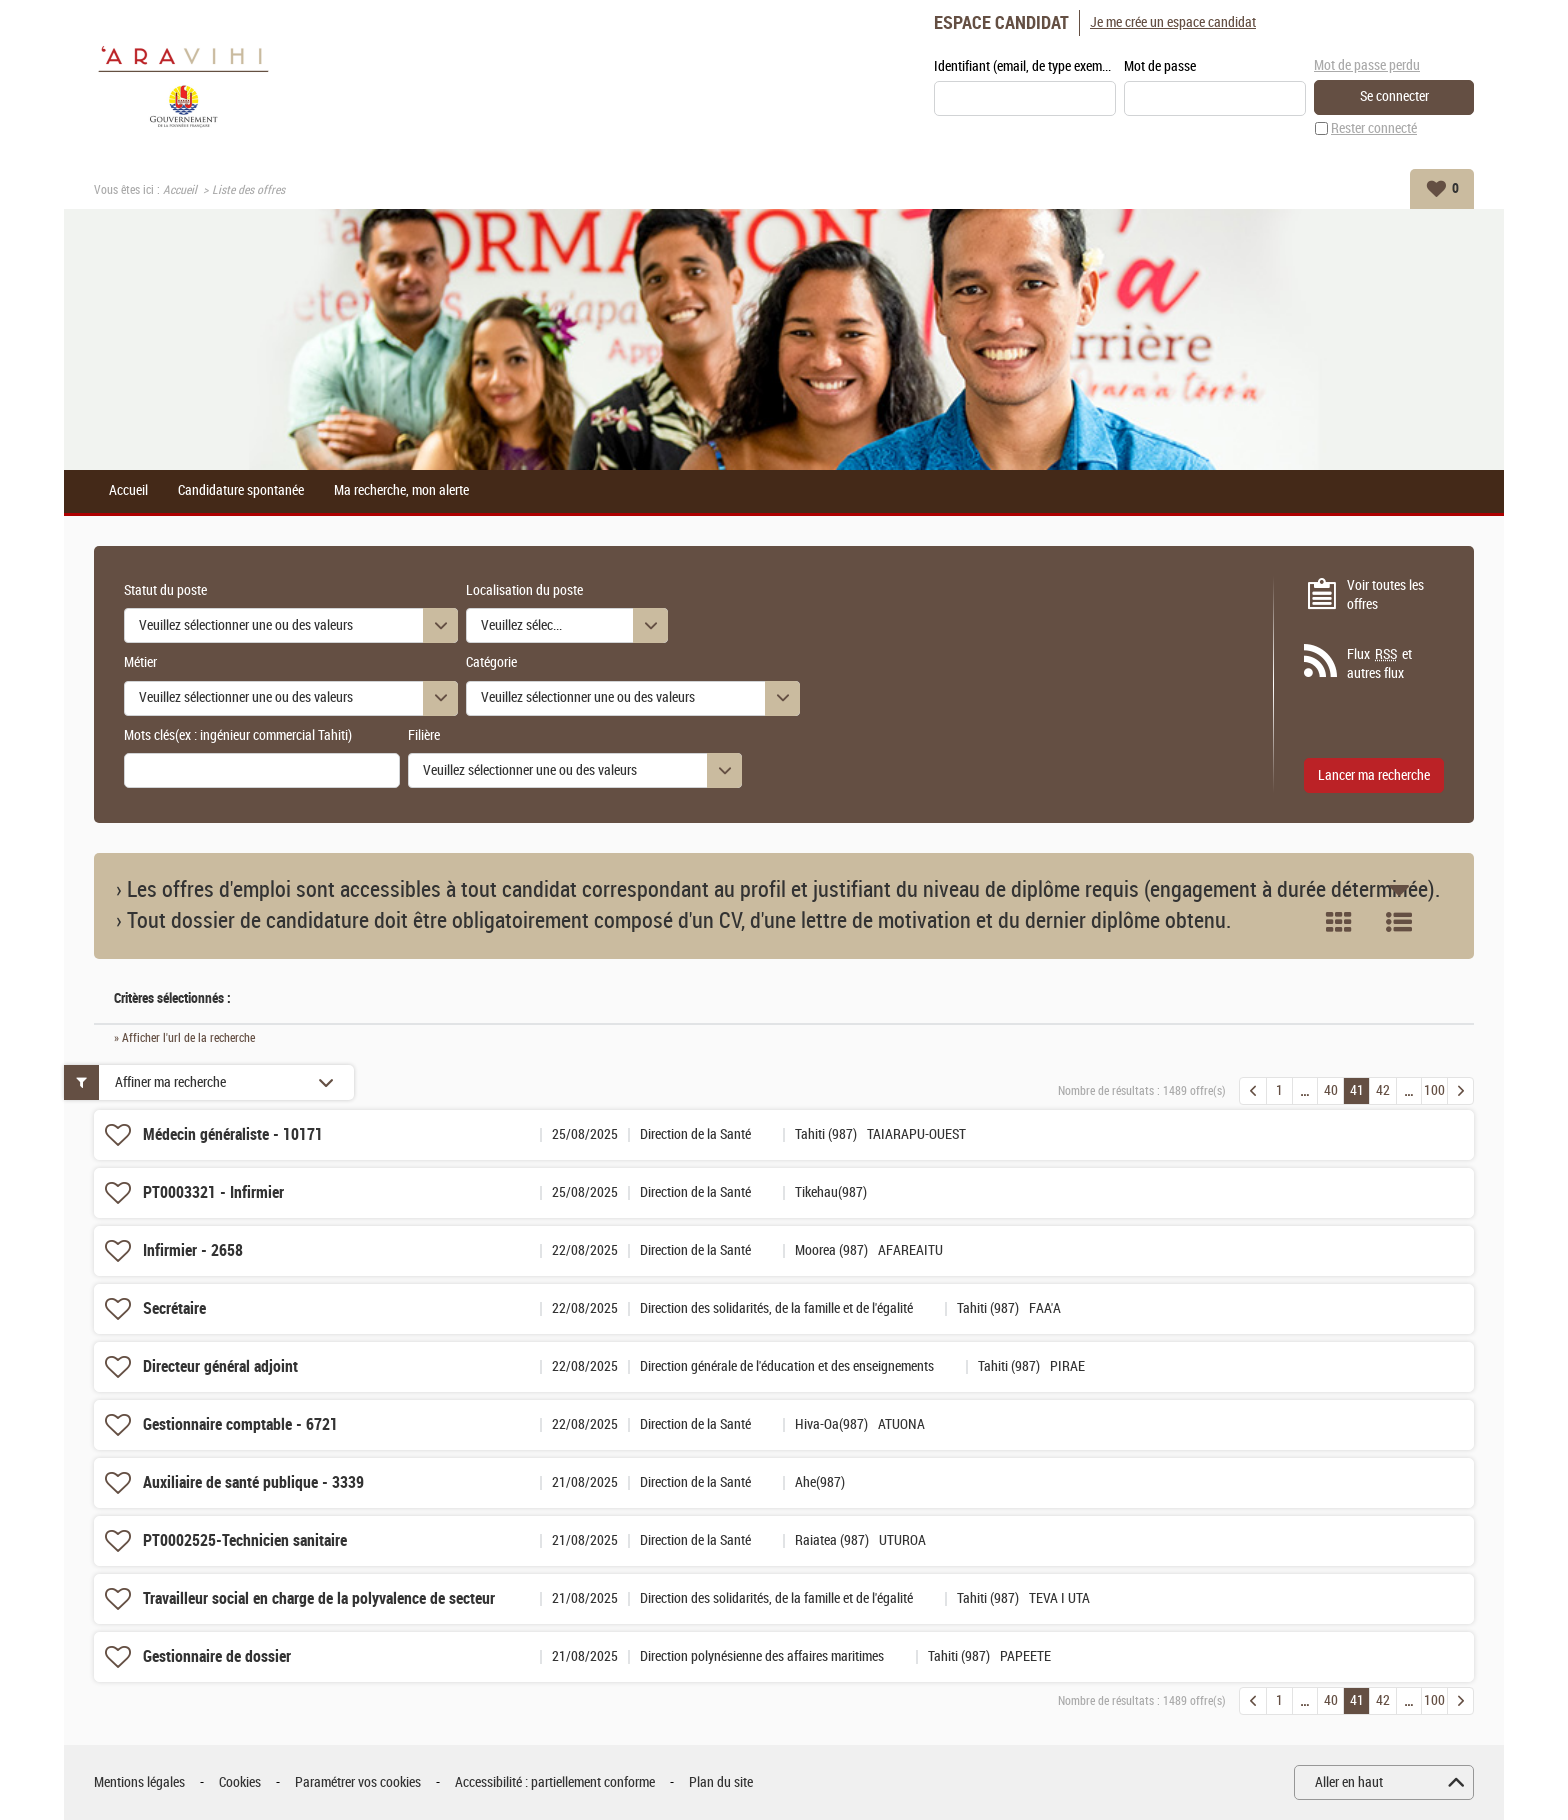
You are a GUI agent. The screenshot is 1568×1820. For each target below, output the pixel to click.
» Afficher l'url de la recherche (184, 1038)
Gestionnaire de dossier (217, 1656)
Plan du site (721, 1782)
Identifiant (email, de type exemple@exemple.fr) (1025, 66)
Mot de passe (1160, 66)
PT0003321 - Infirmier (213, 1192)
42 (1383, 1090)
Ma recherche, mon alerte (401, 491)
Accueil (180, 190)
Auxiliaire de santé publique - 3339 (253, 1482)
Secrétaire (174, 1308)
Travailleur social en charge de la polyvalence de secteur (319, 1598)
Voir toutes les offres (1385, 595)
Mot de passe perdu (1367, 65)
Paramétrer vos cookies (358, 1782)
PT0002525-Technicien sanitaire (245, 1540)
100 (1434, 1090)
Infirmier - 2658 (193, 1250)
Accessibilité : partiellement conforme (555, 1782)
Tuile (1339, 922)
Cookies (240, 1782)
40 (1331, 1090)
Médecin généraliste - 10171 (233, 1134)
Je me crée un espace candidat (1173, 22)
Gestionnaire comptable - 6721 (240, 1424)
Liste (1399, 922)
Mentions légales (139, 1782)
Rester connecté (1374, 128)
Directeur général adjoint (220, 1366)
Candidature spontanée (241, 491)
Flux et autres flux (1379, 664)
